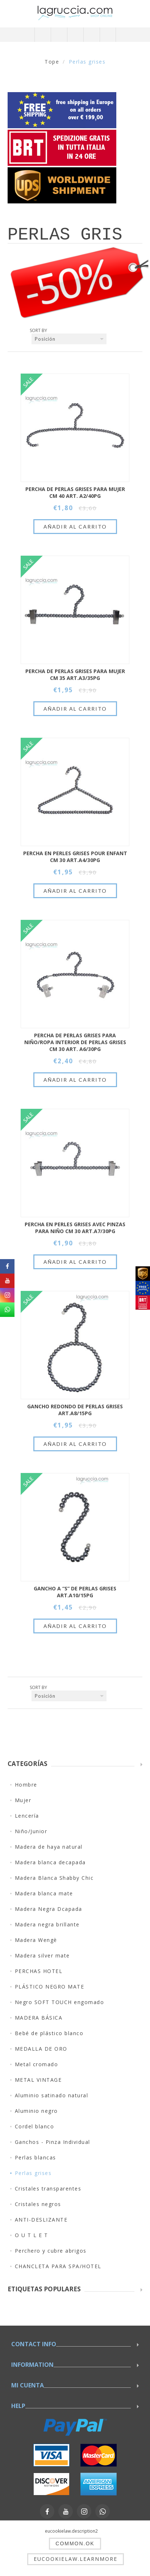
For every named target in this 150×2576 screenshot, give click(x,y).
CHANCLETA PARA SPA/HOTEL (58, 2266)
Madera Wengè (36, 1940)
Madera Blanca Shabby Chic (54, 1877)
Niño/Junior (31, 1831)
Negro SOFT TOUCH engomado (59, 2002)
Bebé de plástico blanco (49, 2033)
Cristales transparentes (48, 2188)
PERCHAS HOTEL (39, 1971)
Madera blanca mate (44, 1893)
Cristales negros (38, 2204)
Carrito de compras (91, 34)
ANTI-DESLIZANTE (41, 2219)
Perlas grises (33, 2173)
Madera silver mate (42, 1955)
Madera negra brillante (47, 1924)
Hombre (26, 1784)
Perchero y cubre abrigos (51, 2250)
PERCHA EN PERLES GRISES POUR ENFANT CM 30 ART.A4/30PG (75, 856)
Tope (52, 61)
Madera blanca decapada (50, 1862)
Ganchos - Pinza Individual (52, 2141)
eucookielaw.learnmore (75, 2558)
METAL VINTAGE (38, 2079)
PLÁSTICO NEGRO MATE (49, 1986)
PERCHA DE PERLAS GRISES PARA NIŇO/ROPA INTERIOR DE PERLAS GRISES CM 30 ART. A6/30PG (75, 1042)
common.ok (74, 2543)
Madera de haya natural (49, 1846)
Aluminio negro (36, 2110)
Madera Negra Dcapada (48, 1908)
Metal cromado (36, 2064)
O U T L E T (31, 2235)
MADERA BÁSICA (39, 2017)
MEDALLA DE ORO (41, 2048)
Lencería (27, 1815)
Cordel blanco (34, 2126)
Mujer (23, 1800)
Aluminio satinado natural (51, 2095)
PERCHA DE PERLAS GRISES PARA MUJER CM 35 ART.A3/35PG (75, 674)
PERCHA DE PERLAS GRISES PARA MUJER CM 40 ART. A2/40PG (75, 492)
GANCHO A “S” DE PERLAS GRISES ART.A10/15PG (75, 1592)
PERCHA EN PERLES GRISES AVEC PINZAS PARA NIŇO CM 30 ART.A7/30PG (75, 1228)
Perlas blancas (35, 2157)
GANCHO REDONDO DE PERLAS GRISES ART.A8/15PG (75, 1410)
